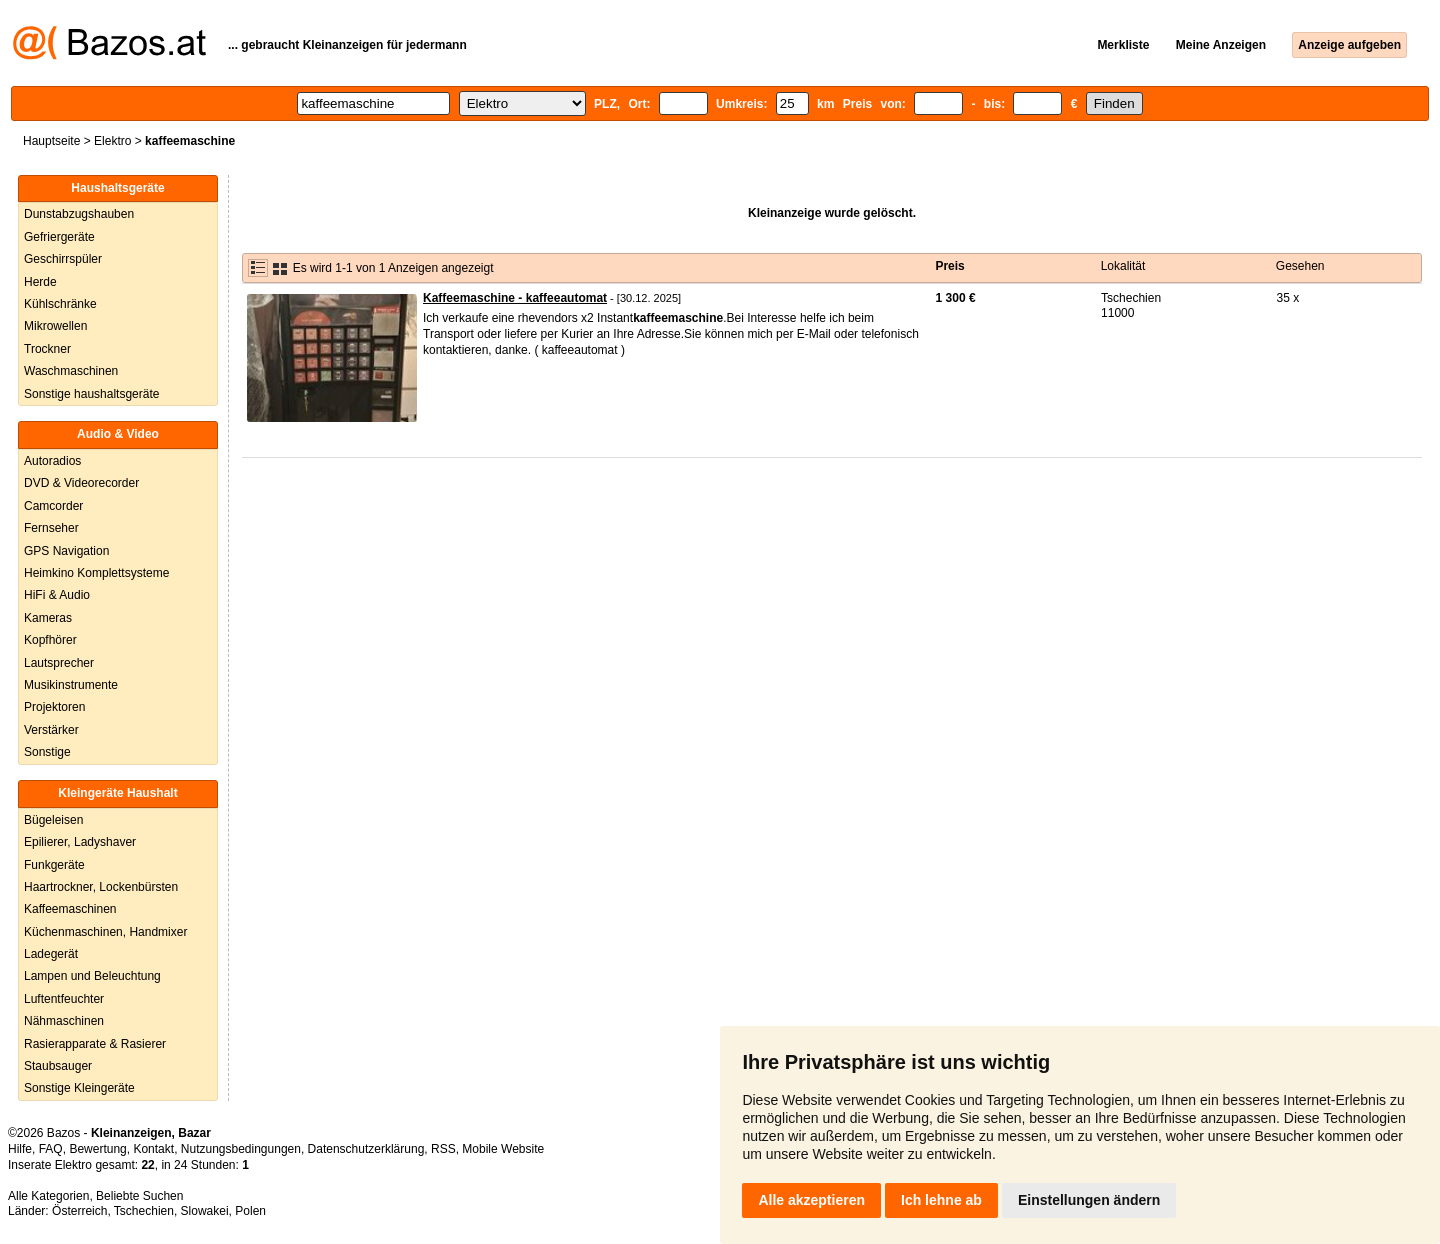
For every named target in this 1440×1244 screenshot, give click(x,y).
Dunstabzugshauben (79, 214)
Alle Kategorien (48, 1196)
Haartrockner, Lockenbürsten (101, 887)
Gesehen (1300, 266)
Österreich (79, 1211)
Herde (40, 282)
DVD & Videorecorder (81, 483)
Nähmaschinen (64, 1021)
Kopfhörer (50, 640)
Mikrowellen (55, 326)
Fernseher (51, 528)
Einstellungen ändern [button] (1089, 1200)
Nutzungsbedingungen (241, 1149)
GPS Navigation (66, 551)
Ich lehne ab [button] (941, 1200)
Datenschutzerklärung (366, 1149)
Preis (949, 266)
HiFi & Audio (57, 595)
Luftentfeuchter (64, 999)
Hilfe (20, 1149)
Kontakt (153, 1149)
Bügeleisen (53, 820)
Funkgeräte (54, 865)
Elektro (112, 141)
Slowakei (205, 1211)
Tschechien (144, 1211)
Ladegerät (51, 954)
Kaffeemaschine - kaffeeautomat (515, 298)
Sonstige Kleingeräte (79, 1088)
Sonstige (47, 752)
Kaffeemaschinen (70, 909)
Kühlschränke (60, 304)
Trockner (47, 349)
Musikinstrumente (71, 685)
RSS (443, 1149)
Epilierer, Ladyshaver (80, 842)
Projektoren (54, 707)
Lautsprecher (59, 663)
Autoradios (52, 461)
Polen (250, 1211)
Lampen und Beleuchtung (92, 976)
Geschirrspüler (63, 259)
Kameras (48, 618)
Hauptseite (51, 141)
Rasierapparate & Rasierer (95, 1044)
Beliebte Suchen (139, 1196)
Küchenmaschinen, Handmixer (105, 932)
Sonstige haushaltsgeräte (91, 394)
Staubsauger (58, 1066)
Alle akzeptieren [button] (811, 1200)
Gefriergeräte (59, 237)
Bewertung (97, 1149)
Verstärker (51, 730)
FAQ (51, 1149)
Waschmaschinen (71, 371)
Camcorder (53, 506)
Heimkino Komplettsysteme (96, 573)
